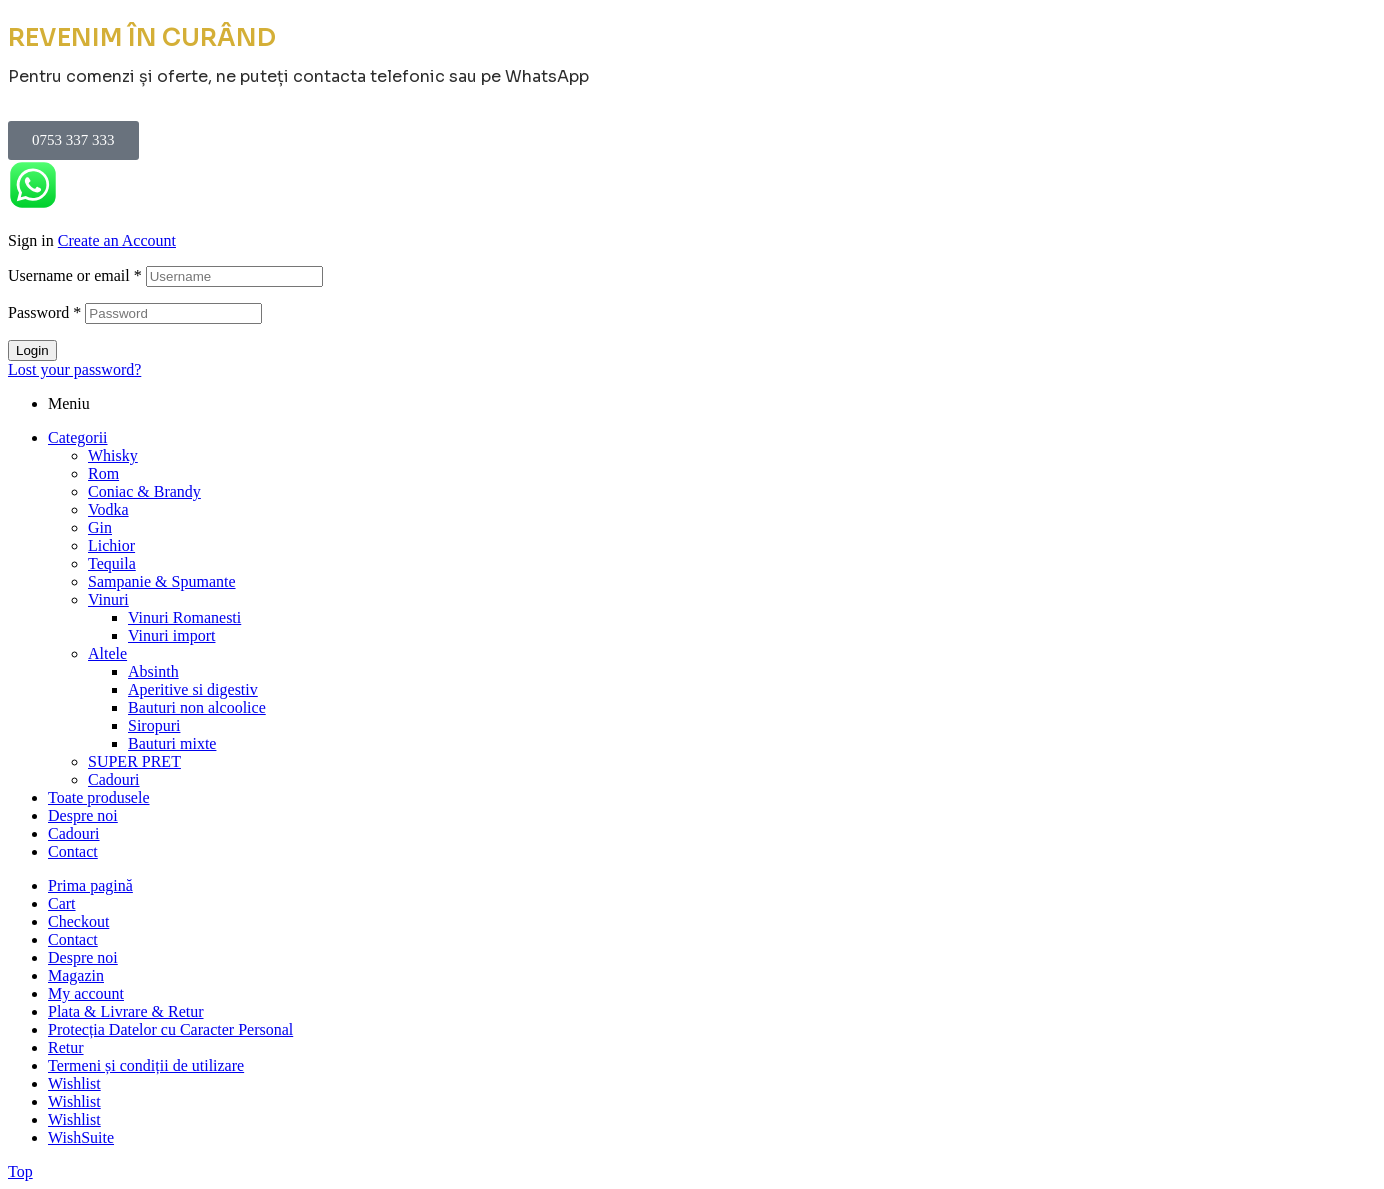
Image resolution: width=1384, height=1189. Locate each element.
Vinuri (108, 599)
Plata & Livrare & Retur (126, 1011)
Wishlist (74, 1083)
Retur (66, 1047)
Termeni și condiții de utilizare (146, 1065)
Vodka (108, 509)
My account (86, 993)
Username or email (75, 275)
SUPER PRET (134, 761)
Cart (62, 903)
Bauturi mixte (172, 743)
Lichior (111, 545)
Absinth (153, 671)
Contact (73, 851)
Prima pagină (90, 885)
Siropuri (154, 725)
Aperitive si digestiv (193, 689)
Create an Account (117, 240)
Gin (100, 527)
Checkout (78, 921)
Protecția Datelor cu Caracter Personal (170, 1029)
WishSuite (81, 1137)
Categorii (78, 437)
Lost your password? (74, 369)
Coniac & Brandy (144, 491)
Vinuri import (171, 635)
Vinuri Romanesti (184, 617)
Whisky (113, 455)
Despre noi (83, 815)
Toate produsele (99, 797)
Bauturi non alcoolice (197, 707)
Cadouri (114, 779)
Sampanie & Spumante (162, 581)
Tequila (112, 563)
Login (32, 350)
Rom (103, 473)
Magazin (76, 975)
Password (44, 312)
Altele (107, 653)
